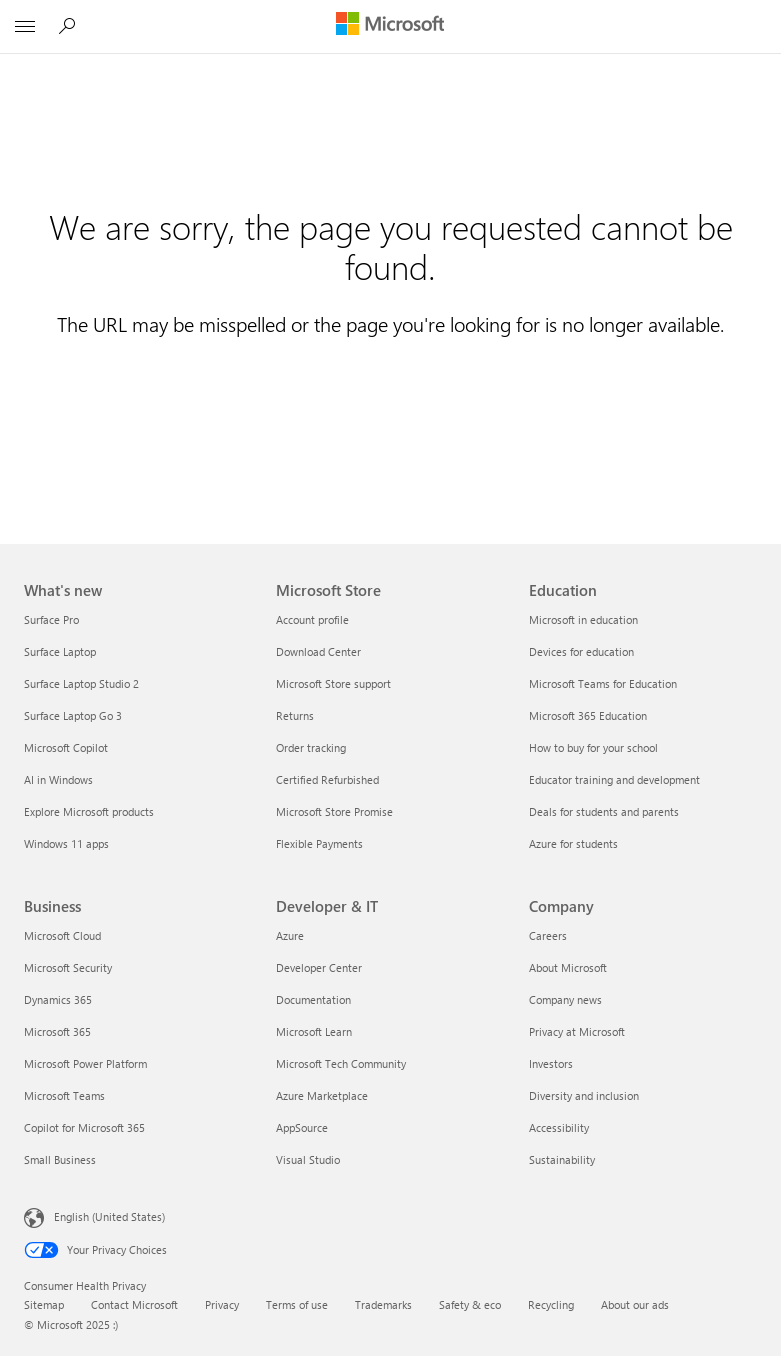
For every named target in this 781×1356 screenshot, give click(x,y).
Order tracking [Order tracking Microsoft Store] (311, 747)
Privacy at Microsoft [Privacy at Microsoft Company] (577, 1031)
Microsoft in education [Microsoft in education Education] (583, 619)
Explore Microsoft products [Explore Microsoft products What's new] (89, 811)
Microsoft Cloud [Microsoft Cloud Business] (62, 935)
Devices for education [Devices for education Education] (581, 651)
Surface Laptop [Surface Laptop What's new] (60, 651)
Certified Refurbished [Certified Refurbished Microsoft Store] (327, 779)
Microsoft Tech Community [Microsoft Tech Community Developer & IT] (341, 1063)
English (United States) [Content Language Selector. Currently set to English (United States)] (109, 1216)
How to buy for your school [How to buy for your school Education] (593, 747)
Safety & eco (470, 1304)
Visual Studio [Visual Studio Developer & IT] (308, 1159)
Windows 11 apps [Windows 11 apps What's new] (66, 843)
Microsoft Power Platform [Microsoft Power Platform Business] (85, 1063)
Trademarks (383, 1304)
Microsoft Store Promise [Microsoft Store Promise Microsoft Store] (334, 811)
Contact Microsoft (134, 1304)
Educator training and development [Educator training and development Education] (614, 779)
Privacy (222, 1304)
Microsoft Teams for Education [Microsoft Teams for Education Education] (603, 683)
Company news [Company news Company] (565, 999)
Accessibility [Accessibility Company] (559, 1127)
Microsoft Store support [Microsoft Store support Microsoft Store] (333, 683)
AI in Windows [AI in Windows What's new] (58, 779)
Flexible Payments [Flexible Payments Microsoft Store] (319, 843)
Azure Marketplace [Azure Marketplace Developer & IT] (322, 1095)
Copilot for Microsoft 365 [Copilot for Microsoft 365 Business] (84, 1127)
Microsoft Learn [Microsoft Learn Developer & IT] (314, 1031)
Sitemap (44, 1304)
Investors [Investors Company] (551, 1063)
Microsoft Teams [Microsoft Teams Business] (64, 1095)
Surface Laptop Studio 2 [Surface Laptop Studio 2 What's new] (81, 683)
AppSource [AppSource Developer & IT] (302, 1127)
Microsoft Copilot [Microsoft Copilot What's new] (66, 747)
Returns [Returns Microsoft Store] (295, 715)
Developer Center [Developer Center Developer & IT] (319, 967)
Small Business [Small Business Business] (60, 1159)
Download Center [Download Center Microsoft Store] (318, 651)
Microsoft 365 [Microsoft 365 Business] (57, 1031)
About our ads (635, 1304)
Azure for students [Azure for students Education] (573, 843)
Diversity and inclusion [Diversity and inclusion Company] (584, 1095)
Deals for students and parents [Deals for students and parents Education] (604, 811)
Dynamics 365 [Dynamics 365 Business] (58, 999)
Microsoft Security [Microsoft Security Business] (68, 967)
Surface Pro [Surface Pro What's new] (51, 619)
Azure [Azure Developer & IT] (290, 935)
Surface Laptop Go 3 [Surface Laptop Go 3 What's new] (73, 715)
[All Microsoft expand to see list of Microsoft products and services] (25, 27)
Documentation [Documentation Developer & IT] (313, 999)
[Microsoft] (390, 25)
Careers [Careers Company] (548, 935)
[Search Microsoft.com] (70, 26)
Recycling (551, 1304)
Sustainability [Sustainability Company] (562, 1159)
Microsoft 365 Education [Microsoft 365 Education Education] (588, 715)
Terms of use (297, 1304)
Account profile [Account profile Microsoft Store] (312, 619)
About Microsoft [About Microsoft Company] (568, 967)
